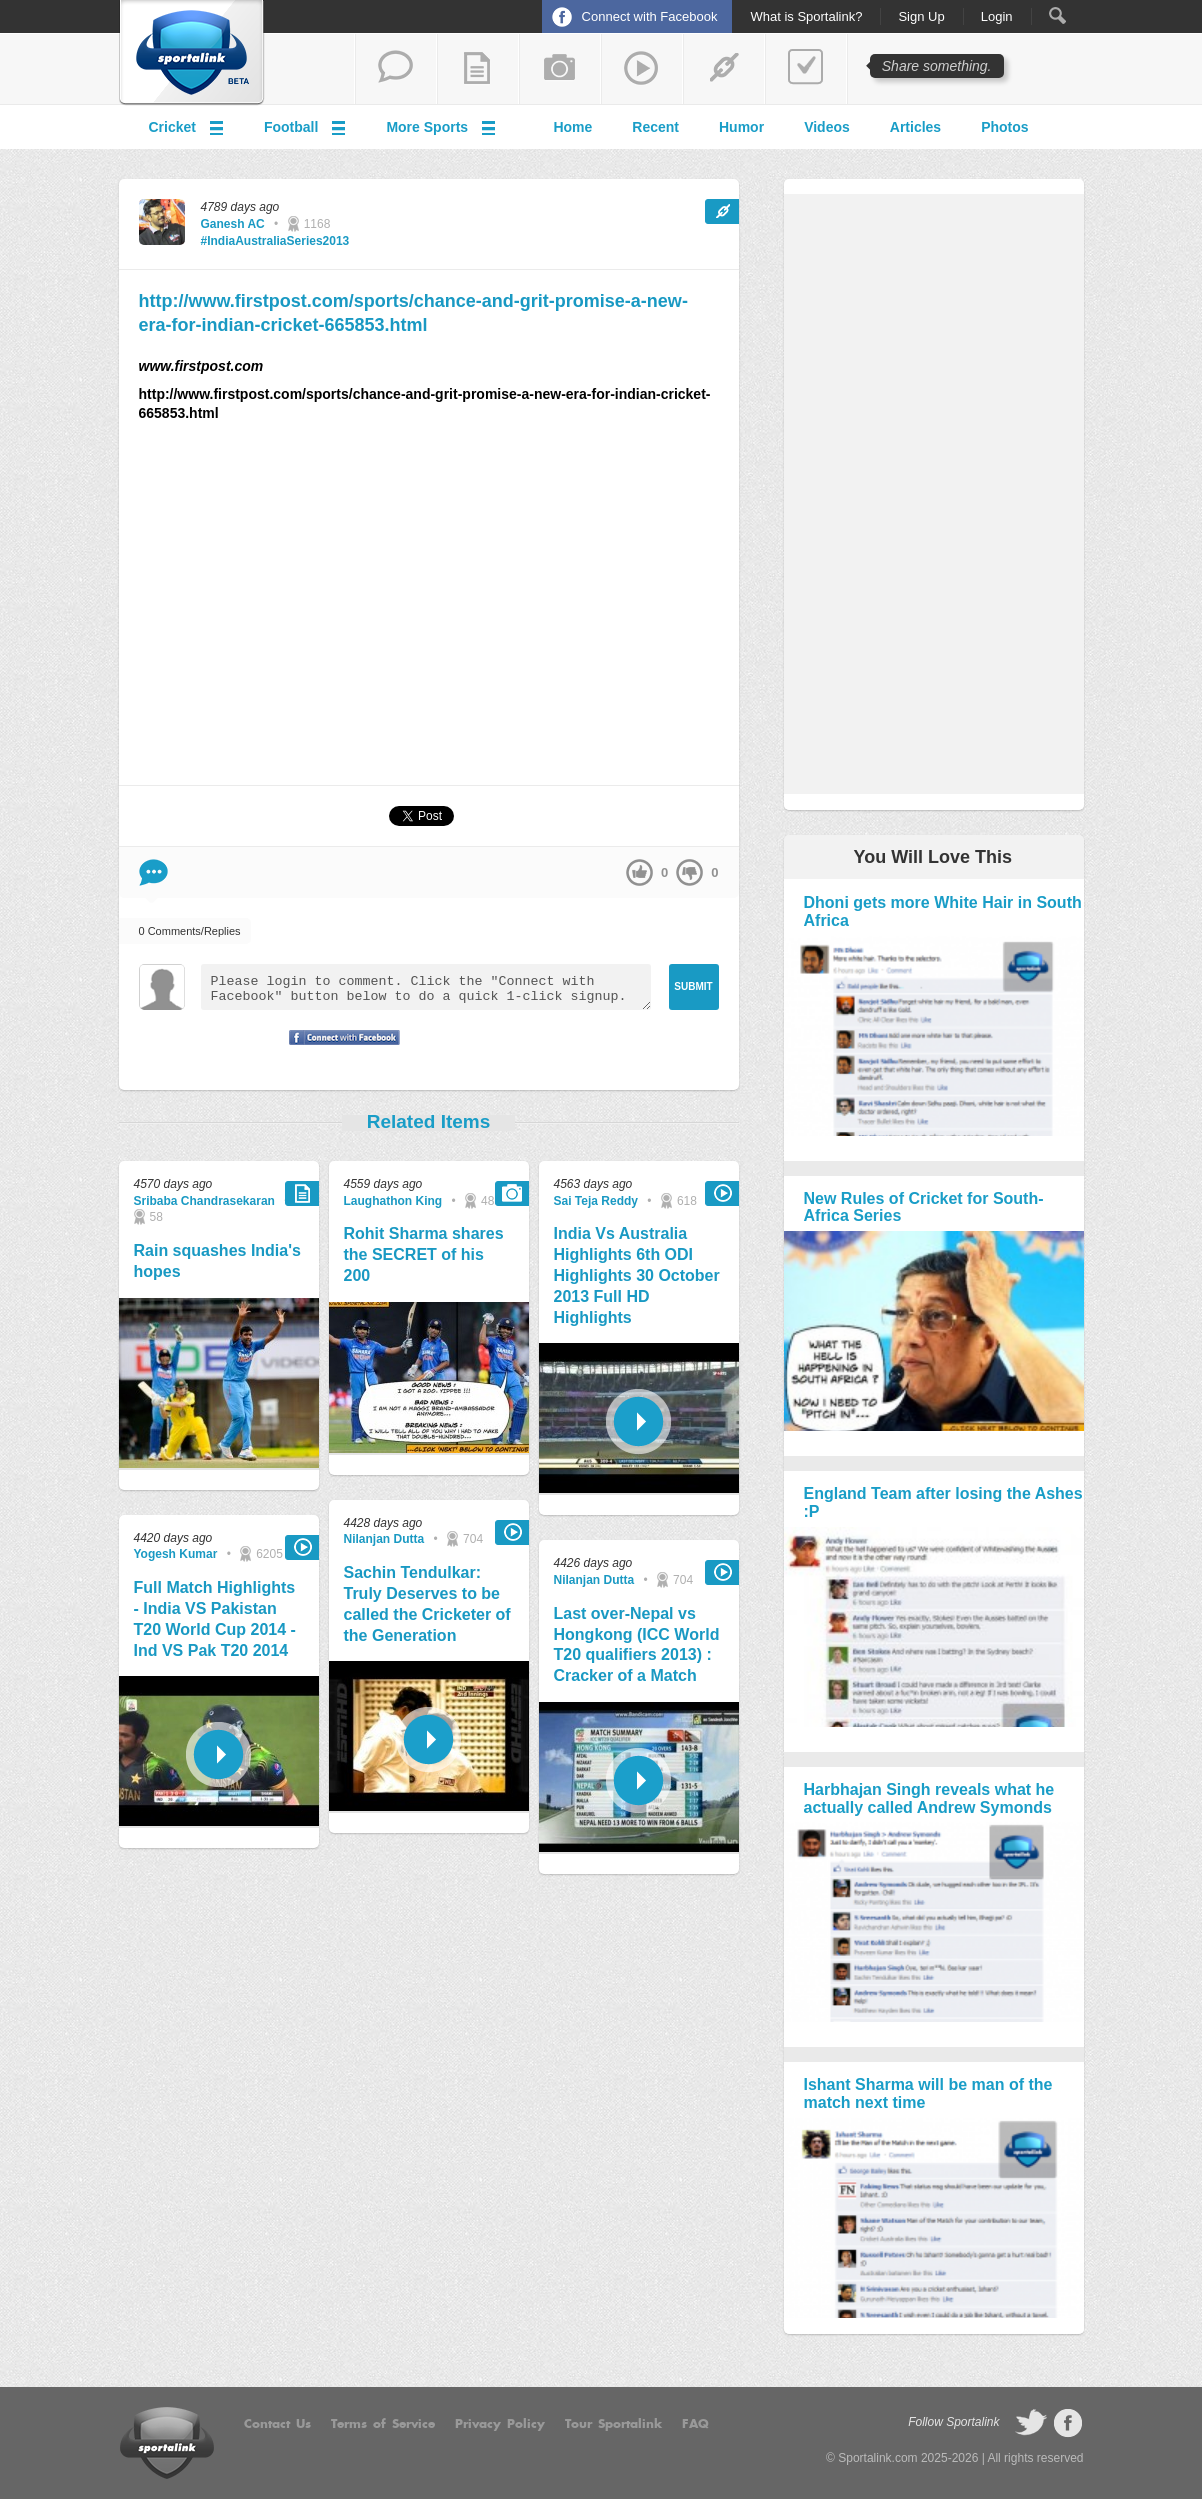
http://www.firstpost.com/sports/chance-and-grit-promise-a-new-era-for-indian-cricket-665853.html (413, 312)
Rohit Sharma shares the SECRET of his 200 (424, 1254)
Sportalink (192, 53)
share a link (724, 69)
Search (1057, 15)
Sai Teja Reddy (596, 1201)
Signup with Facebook (339, 1050)
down (689, 872)
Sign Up (921, 17)
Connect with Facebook (650, 16)
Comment (153, 872)
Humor (741, 127)
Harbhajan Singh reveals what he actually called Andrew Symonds (929, 1798)
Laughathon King (393, 1201)
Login (997, 17)
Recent (655, 127)
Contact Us (277, 2424)
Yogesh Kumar (176, 1554)
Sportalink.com (877, 2458)
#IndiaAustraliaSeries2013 (275, 241)
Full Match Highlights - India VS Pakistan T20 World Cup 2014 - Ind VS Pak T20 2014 (215, 1618)
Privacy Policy (500, 2424)
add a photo (560, 69)
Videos (827, 127)
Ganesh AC (233, 224)
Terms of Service (383, 2424)
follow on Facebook (1068, 2423)
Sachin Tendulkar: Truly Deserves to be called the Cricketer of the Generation (427, 1603)
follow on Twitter (1031, 2423)
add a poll (806, 69)
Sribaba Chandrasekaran (204, 1201)
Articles (915, 127)
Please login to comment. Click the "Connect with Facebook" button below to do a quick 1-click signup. (426, 987)
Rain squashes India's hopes (217, 1261)
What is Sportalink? (806, 17)
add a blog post (478, 69)
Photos (1004, 127)
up (639, 872)
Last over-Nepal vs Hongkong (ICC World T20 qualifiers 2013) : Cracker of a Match (637, 1644)
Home (572, 127)
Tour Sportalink (613, 2424)
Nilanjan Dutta (384, 1539)
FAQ (695, 2424)
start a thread (396, 69)
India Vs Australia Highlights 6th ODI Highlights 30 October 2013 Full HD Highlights (637, 1275)
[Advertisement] (429, 612)
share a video (642, 69)
